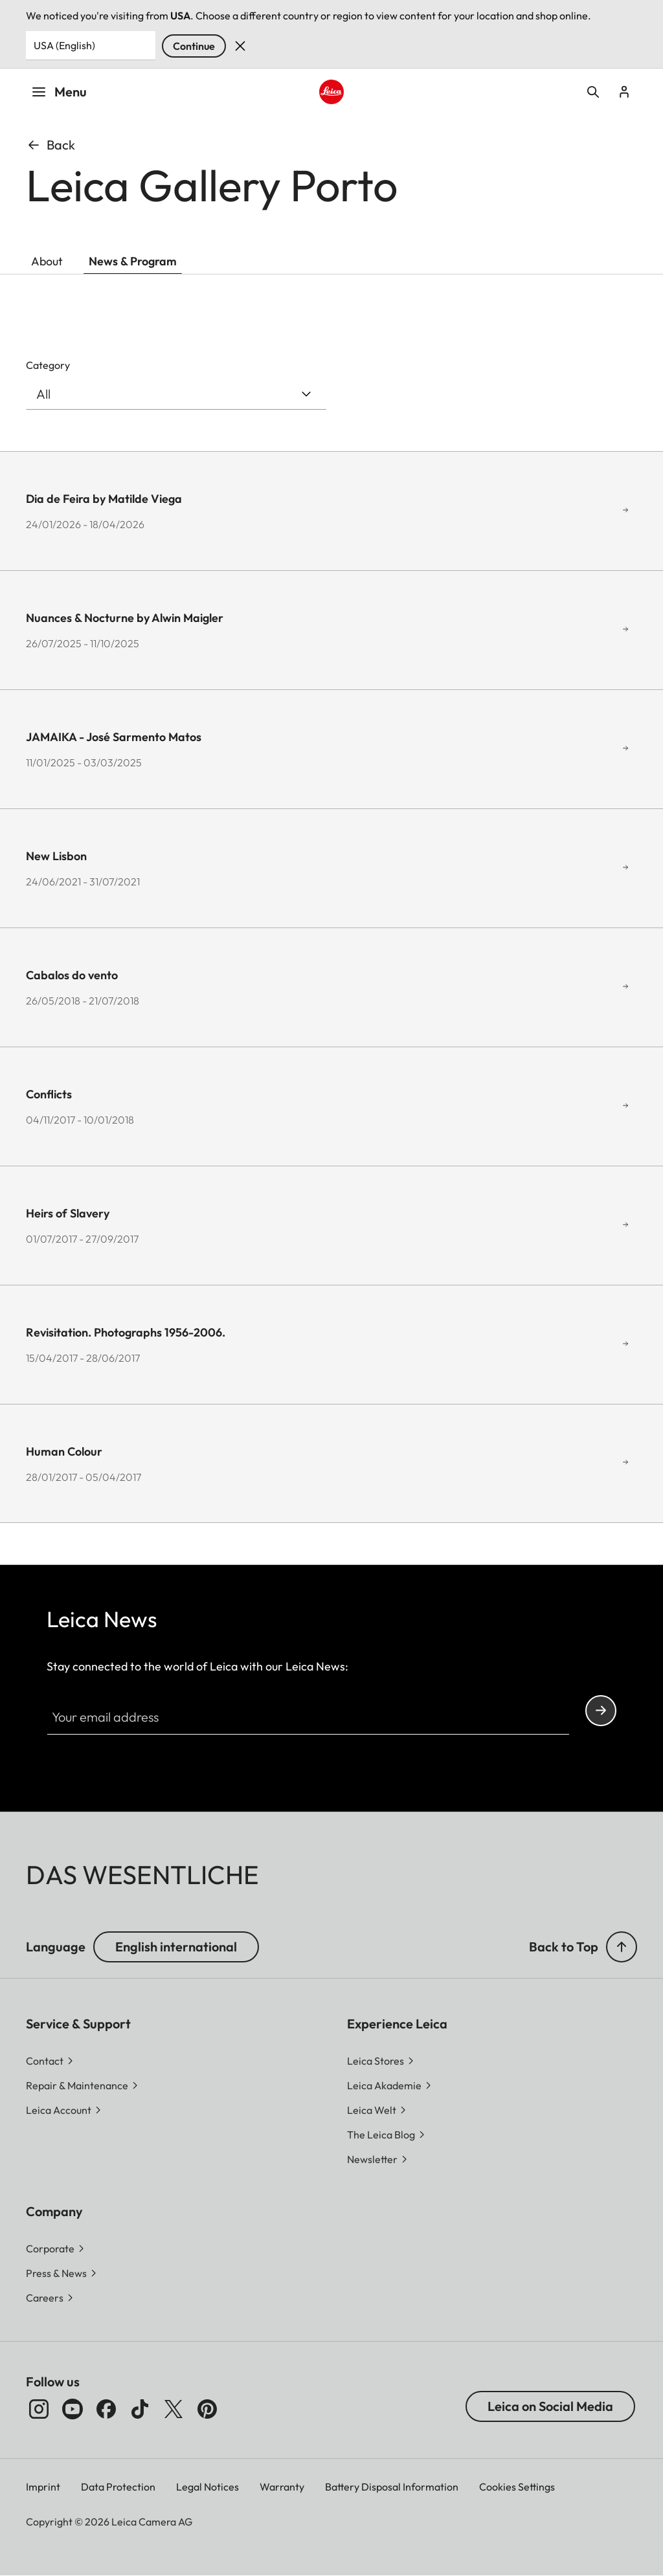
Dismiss (240, 46)
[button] (621, 1946)
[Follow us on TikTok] (140, 2409)
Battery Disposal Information (391, 2486)
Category (48, 365)
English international (176, 1946)
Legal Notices (207, 2486)
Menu (59, 91)
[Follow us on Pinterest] (207, 2409)
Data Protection (118, 2486)
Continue (194, 45)
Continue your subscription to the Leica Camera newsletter (601, 1710)
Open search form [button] (593, 92)
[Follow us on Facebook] (106, 2409)
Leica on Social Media (550, 2406)
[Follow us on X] (173, 2409)
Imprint (43, 2486)
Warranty (282, 2486)
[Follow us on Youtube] (72, 2409)
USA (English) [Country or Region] (64, 45)
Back (50, 145)
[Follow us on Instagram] (39, 2409)
